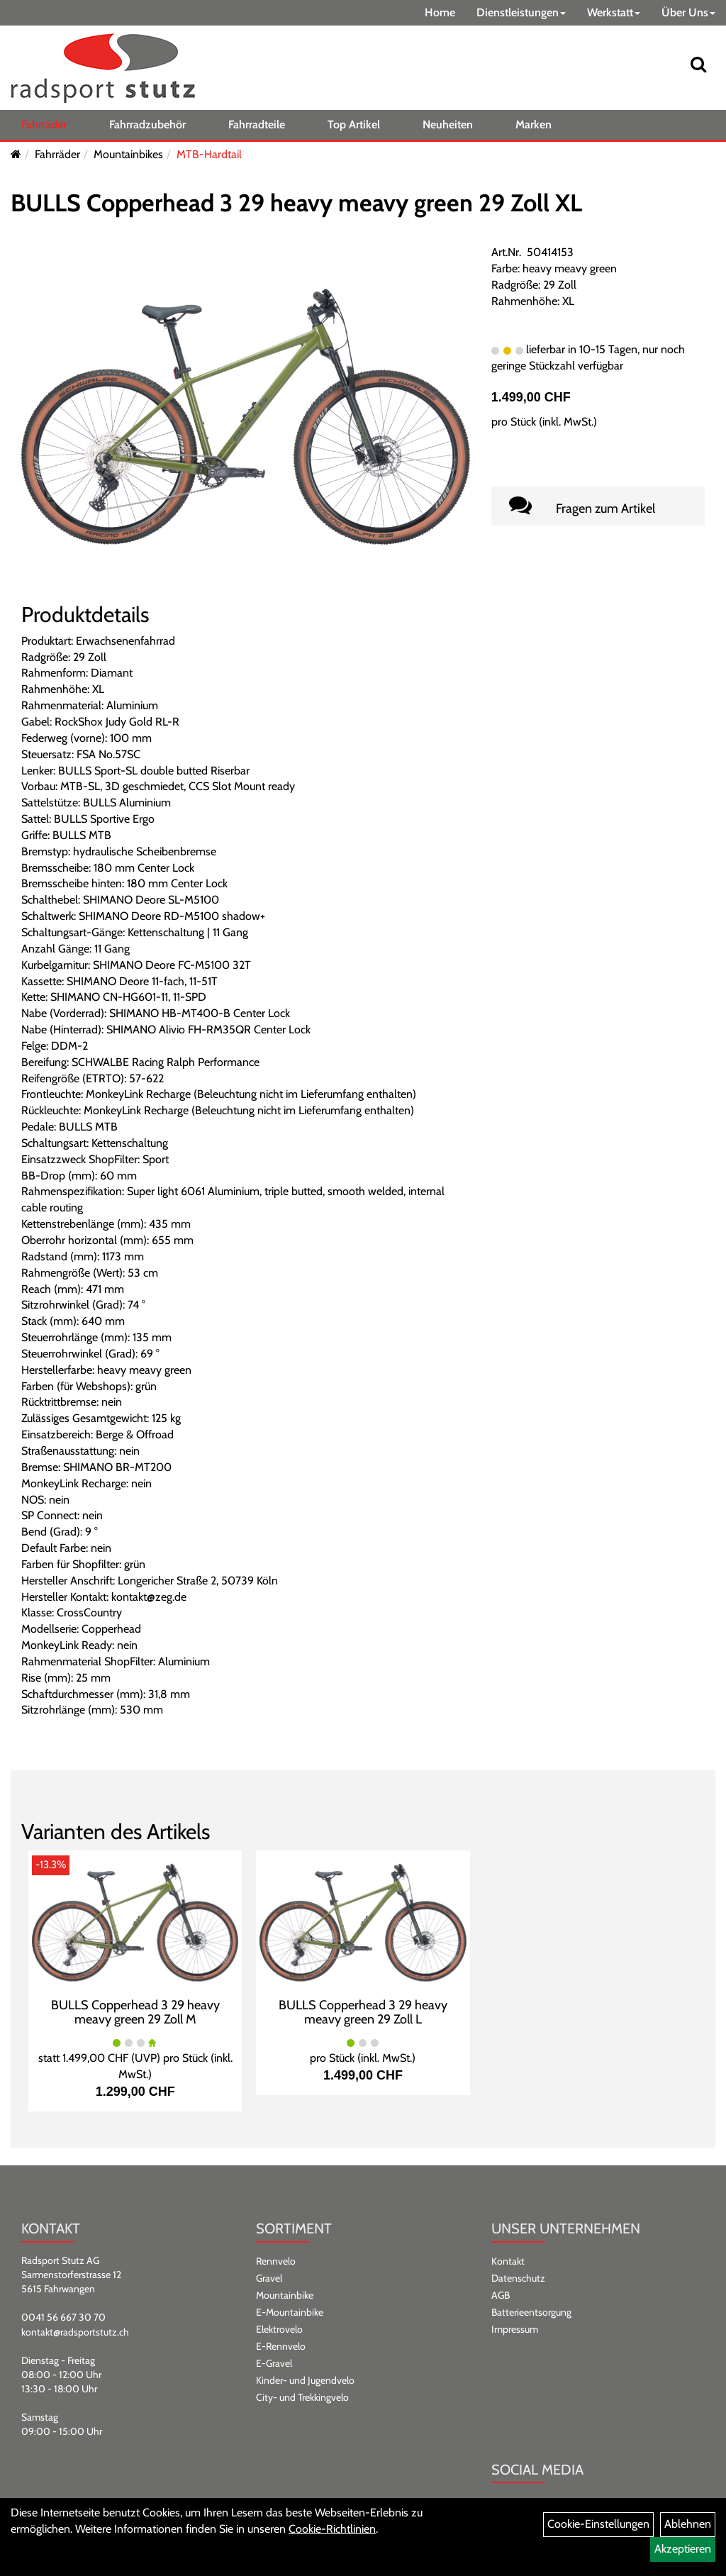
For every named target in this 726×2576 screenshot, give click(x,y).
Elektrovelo (279, 2329)
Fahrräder (44, 124)
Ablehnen (687, 2524)
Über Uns (688, 12)
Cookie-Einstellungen (598, 2524)
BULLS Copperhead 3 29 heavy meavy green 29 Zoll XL (296, 203)
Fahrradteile (256, 124)
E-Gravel (274, 2363)
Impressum (514, 2329)
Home (440, 12)
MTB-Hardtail (209, 154)
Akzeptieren (682, 2548)
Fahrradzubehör (147, 124)
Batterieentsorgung (531, 2312)
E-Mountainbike (289, 2312)
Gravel (269, 2278)
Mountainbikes (128, 154)
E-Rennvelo (281, 2346)
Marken (533, 124)
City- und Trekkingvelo (302, 2397)
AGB (500, 2295)
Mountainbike (284, 2295)
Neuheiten (448, 124)
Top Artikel (354, 124)
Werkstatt (613, 12)
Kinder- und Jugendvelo (305, 2380)
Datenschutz (518, 2278)
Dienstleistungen (521, 12)
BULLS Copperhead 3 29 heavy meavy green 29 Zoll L (363, 2012)
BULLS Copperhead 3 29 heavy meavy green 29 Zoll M (135, 2012)
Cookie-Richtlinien (332, 2529)
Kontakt (508, 2261)
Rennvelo (276, 2261)
